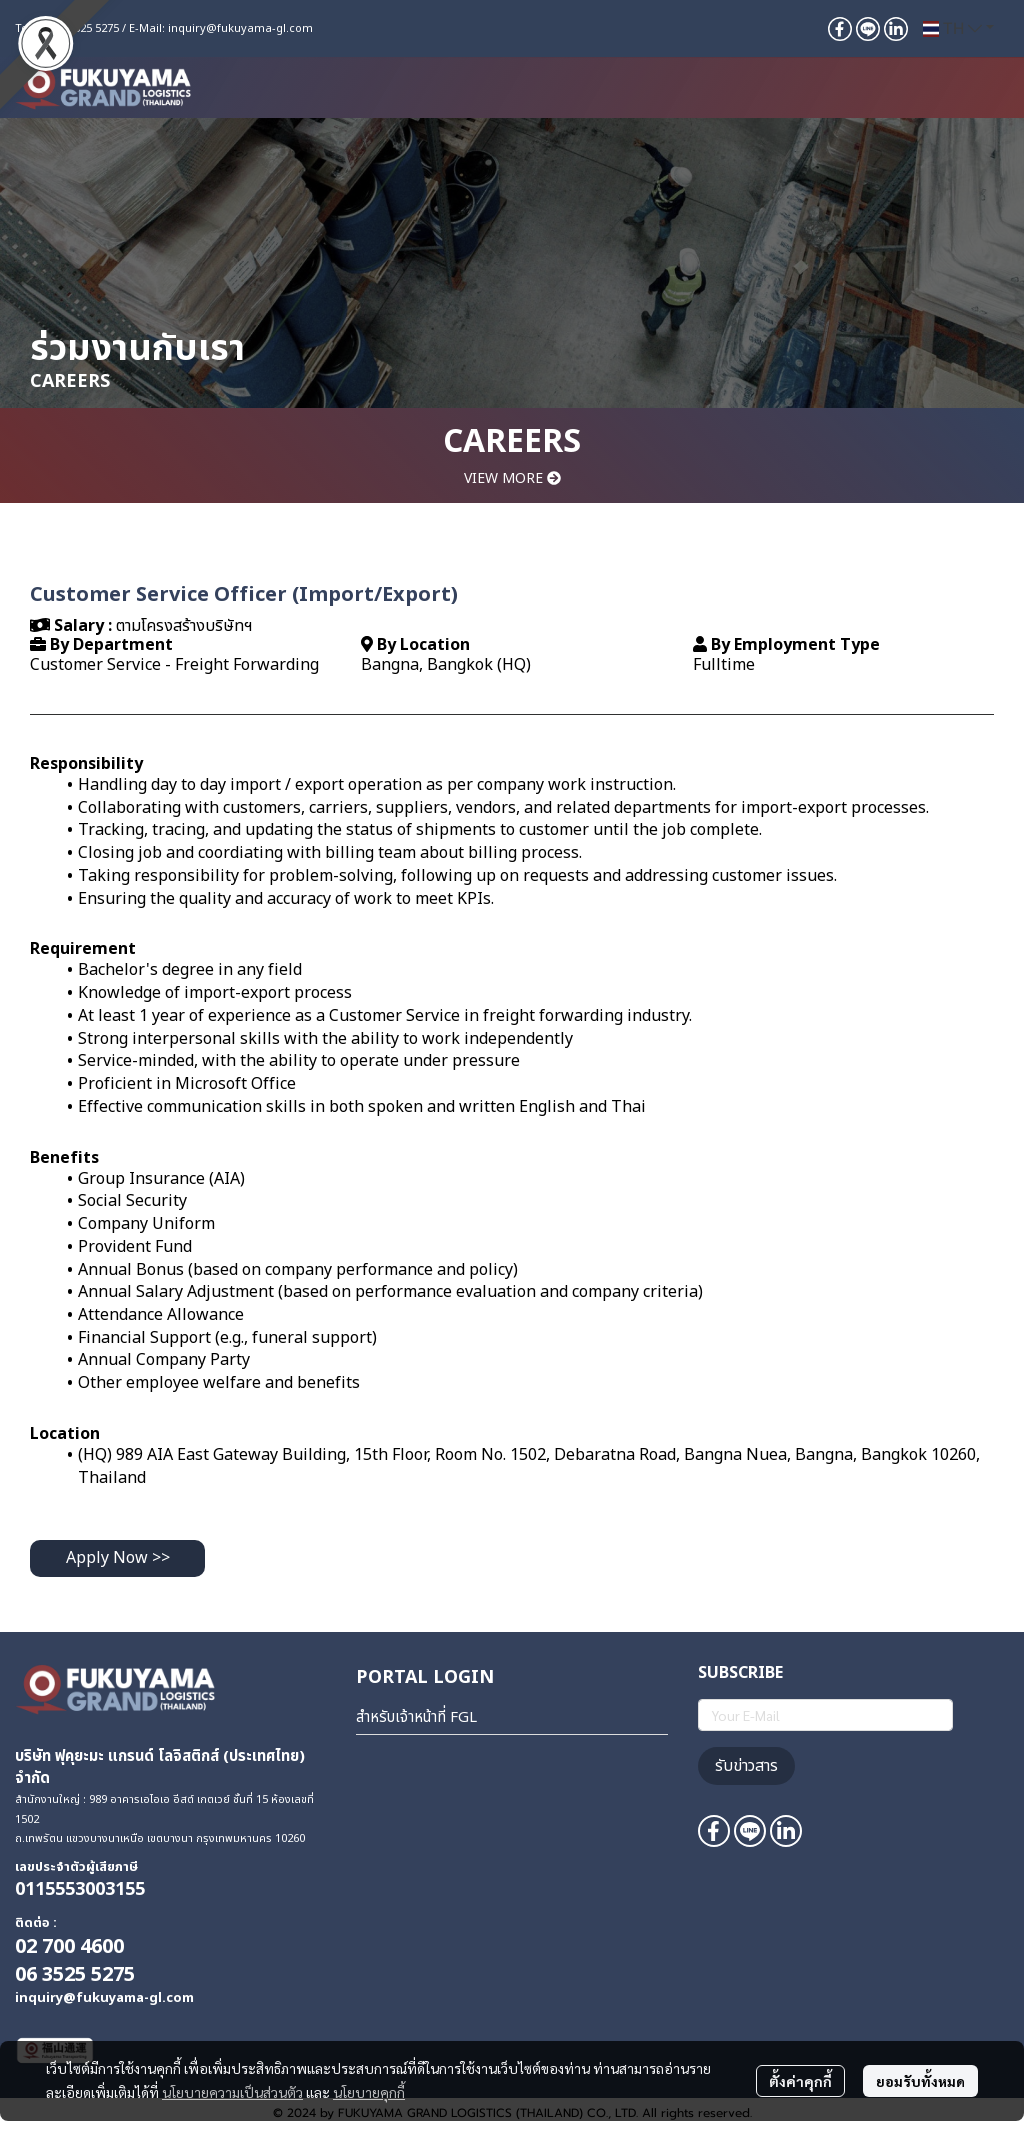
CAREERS (512, 442)
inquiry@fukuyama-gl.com (240, 28)
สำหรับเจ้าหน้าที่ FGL (416, 1717)
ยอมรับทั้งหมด (920, 2081)
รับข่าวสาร (746, 1766)
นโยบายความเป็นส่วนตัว (232, 2092)
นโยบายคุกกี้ (369, 2092)
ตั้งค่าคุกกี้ (800, 2081)
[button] (958, 29)
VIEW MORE (512, 478)
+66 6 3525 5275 (78, 28)
